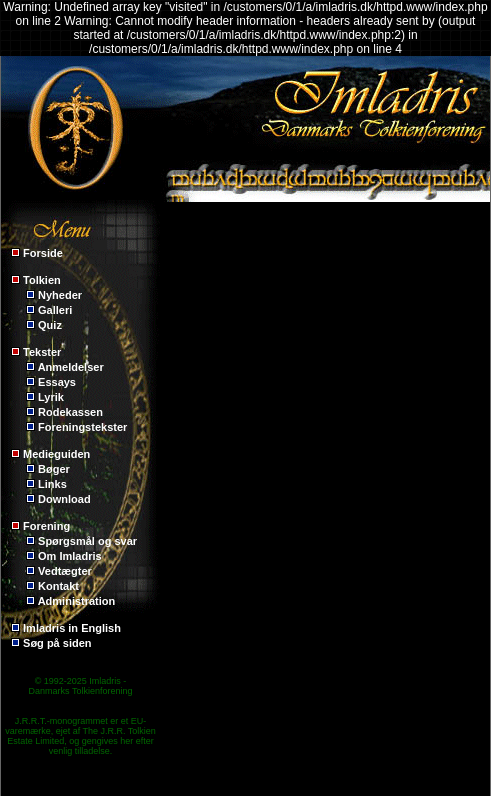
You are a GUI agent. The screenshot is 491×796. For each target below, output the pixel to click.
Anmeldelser (71, 367)
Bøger (54, 469)
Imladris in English (72, 628)
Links (52, 484)
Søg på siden (57, 643)
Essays (57, 382)
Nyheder (60, 295)
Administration (77, 601)
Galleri (55, 310)
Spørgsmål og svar (87, 541)
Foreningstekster (82, 427)
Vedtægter (65, 571)
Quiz (50, 325)
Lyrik (51, 397)
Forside (43, 253)
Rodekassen (70, 412)
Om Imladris (70, 556)
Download (64, 499)
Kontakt (58, 586)
